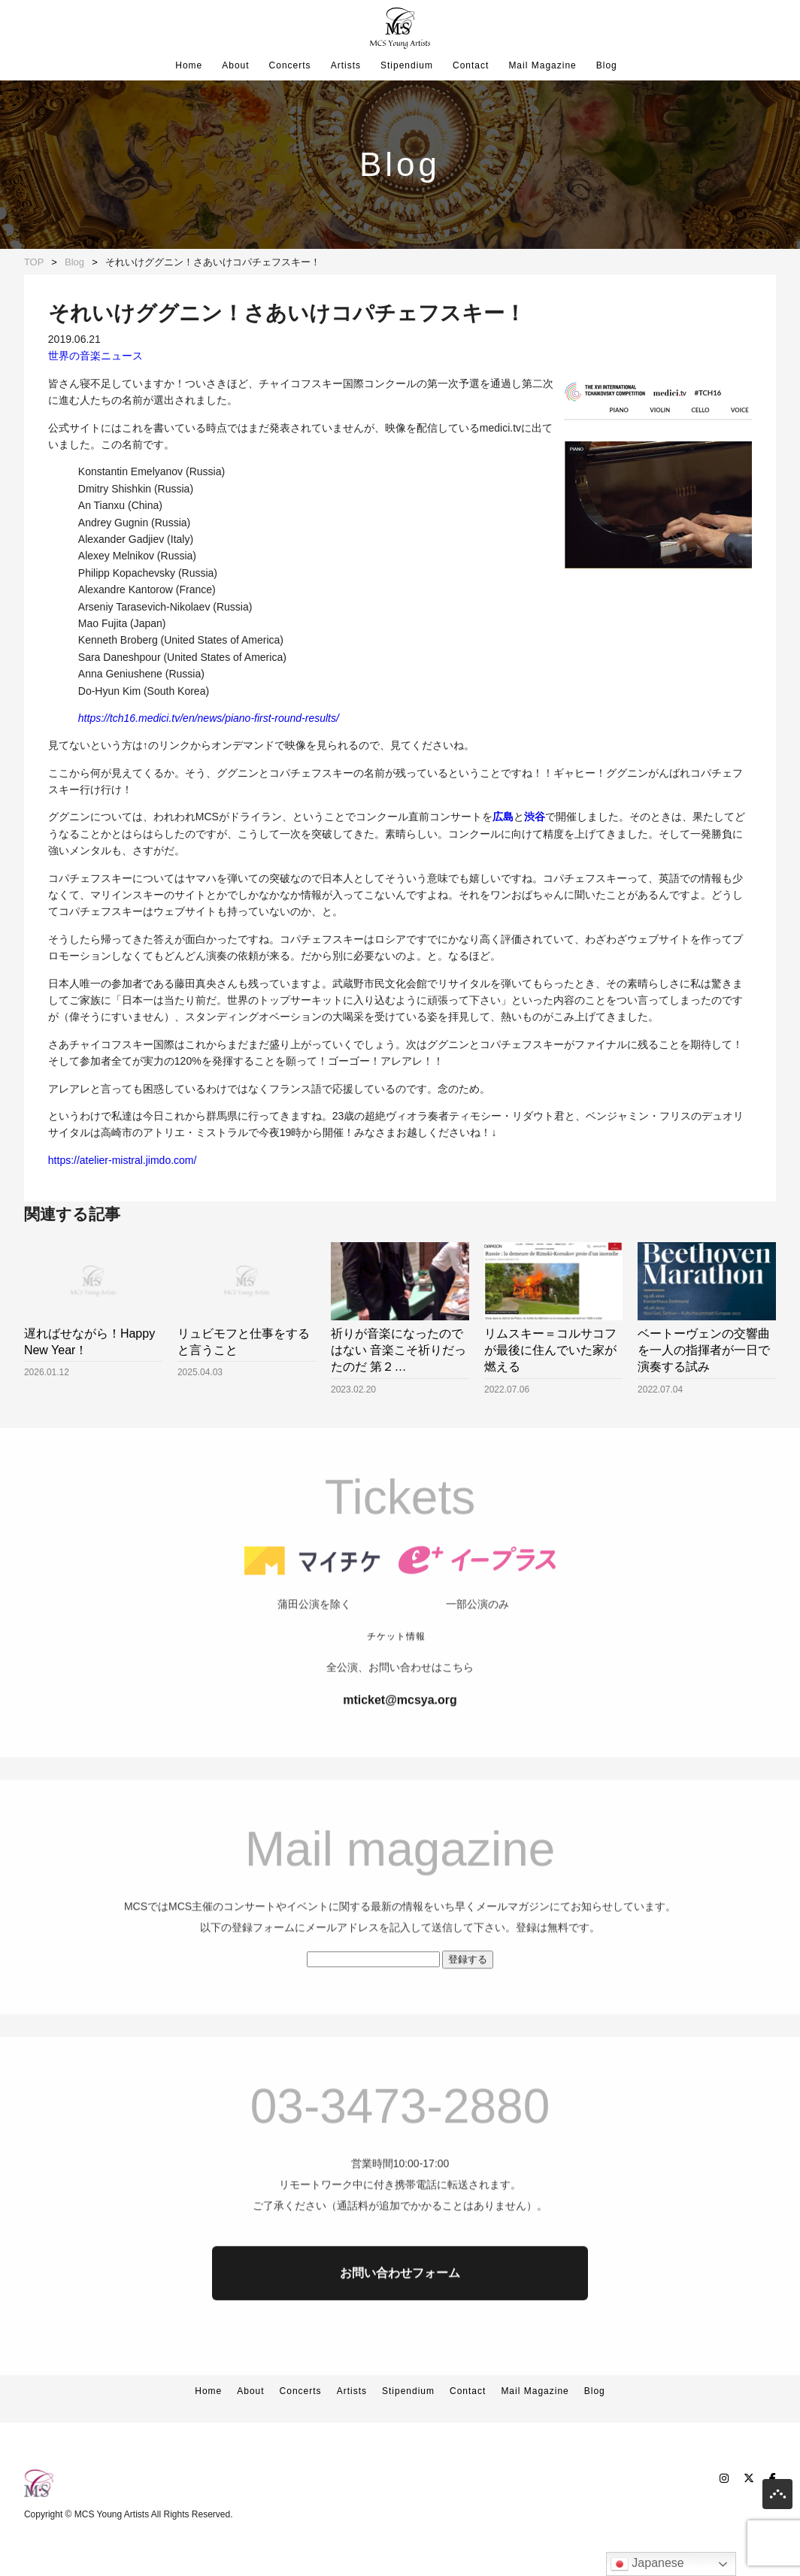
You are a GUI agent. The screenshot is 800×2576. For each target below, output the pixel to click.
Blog (606, 65)
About (235, 65)
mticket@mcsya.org (400, 1735)
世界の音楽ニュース (95, 356)
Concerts (290, 65)
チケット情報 (396, 1671)
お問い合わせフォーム (400, 2308)
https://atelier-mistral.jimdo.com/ (122, 1160)
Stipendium (406, 65)
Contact (471, 65)
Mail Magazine (542, 65)
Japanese (647, 2564)
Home (188, 65)
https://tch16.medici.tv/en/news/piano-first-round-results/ (208, 718)
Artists (346, 65)
